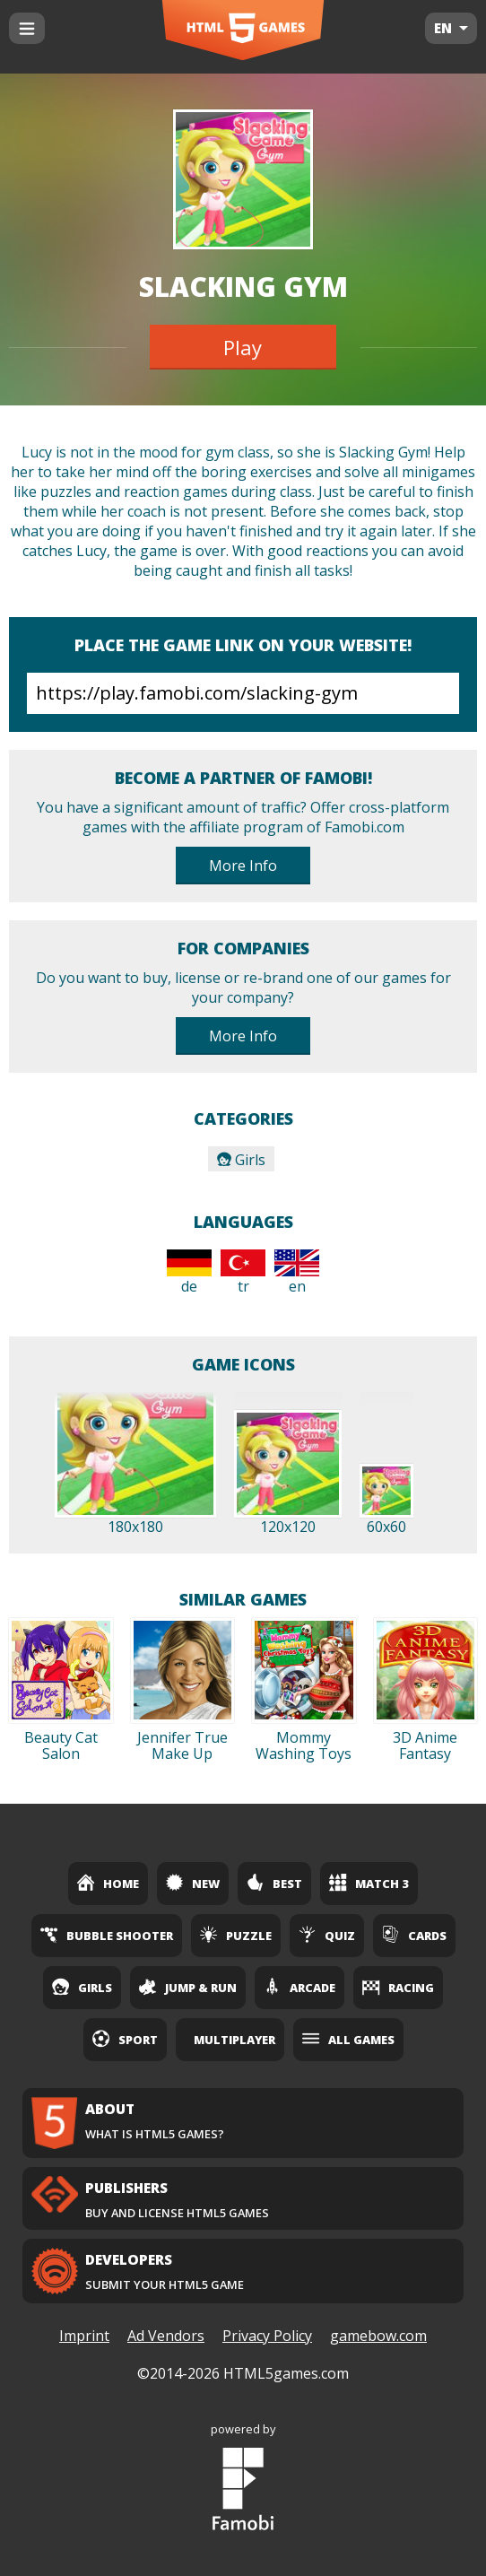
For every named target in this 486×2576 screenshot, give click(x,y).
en (296, 1272)
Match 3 (369, 1883)
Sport (125, 2039)
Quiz (327, 1935)
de (189, 1272)
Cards (414, 1935)
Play (242, 347)
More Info (243, 865)
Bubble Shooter (106, 1935)
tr (243, 1272)
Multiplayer (234, 2040)
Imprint (84, 2335)
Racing (398, 1987)
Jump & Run (188, 1987)
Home (108, 1883)
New (193, 1883)
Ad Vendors (165, 2335)
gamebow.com (378, 2335)
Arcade (299, 1987)
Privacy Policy (267, 2335)
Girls (241, 1160)
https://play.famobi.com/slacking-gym (243, 693)
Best (274, 1883)
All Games (348, 2039)
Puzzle (236, 1935)
